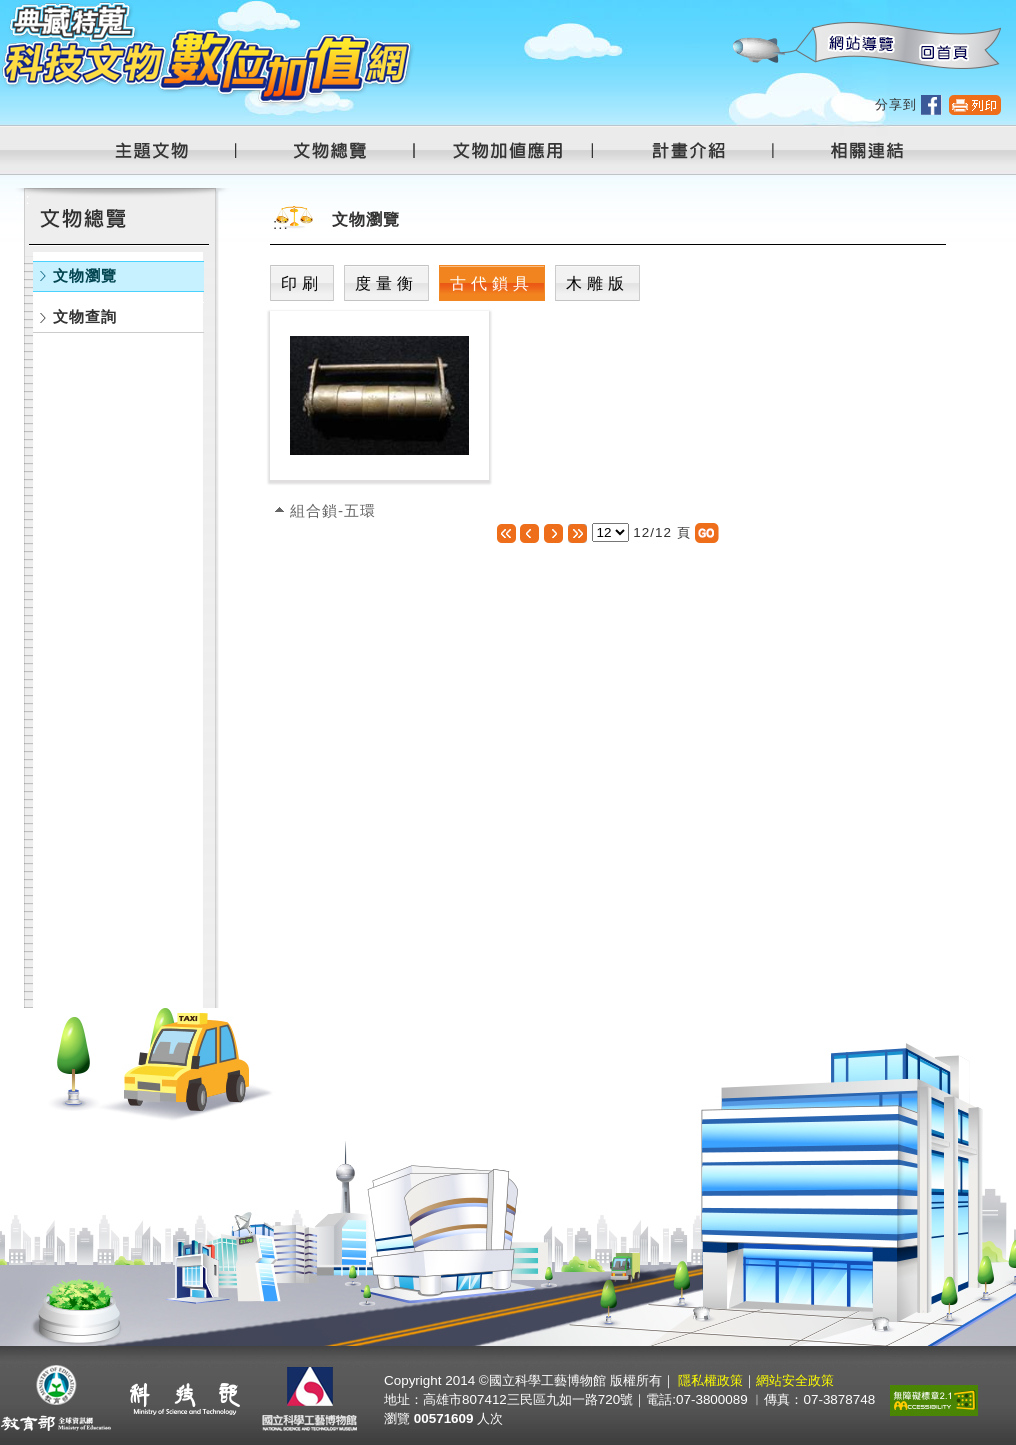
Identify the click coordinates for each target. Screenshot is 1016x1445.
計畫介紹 (692, 150)
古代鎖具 (492, 283)
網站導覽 (857, 46)
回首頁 (943, 46)
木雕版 (597, 283)
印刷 (302, 283)
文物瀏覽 (85, 275)
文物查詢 (85, 316)
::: (732, 10)
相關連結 (855, 150)
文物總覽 (340, 150)
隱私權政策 (710, 1380)
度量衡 (386, 283)
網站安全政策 (795, 1380)
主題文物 (164, 150)
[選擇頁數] (610, 532)
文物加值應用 (516, 150)
